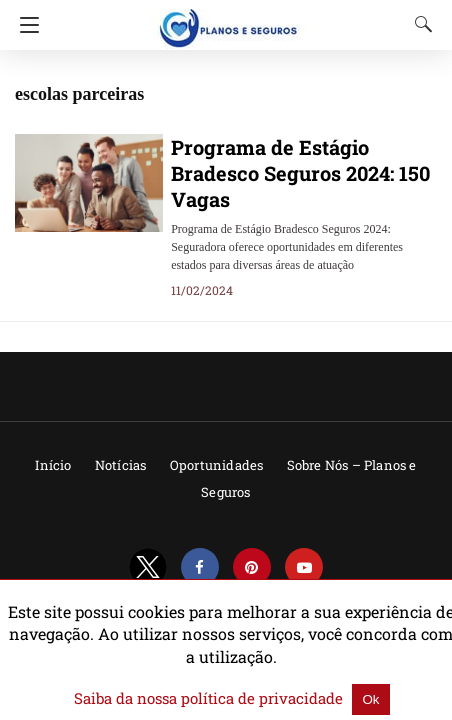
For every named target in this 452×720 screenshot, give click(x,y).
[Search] (419, 24)
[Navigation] (24, 25)
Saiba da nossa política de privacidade (211, 699)
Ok (350, 699)
